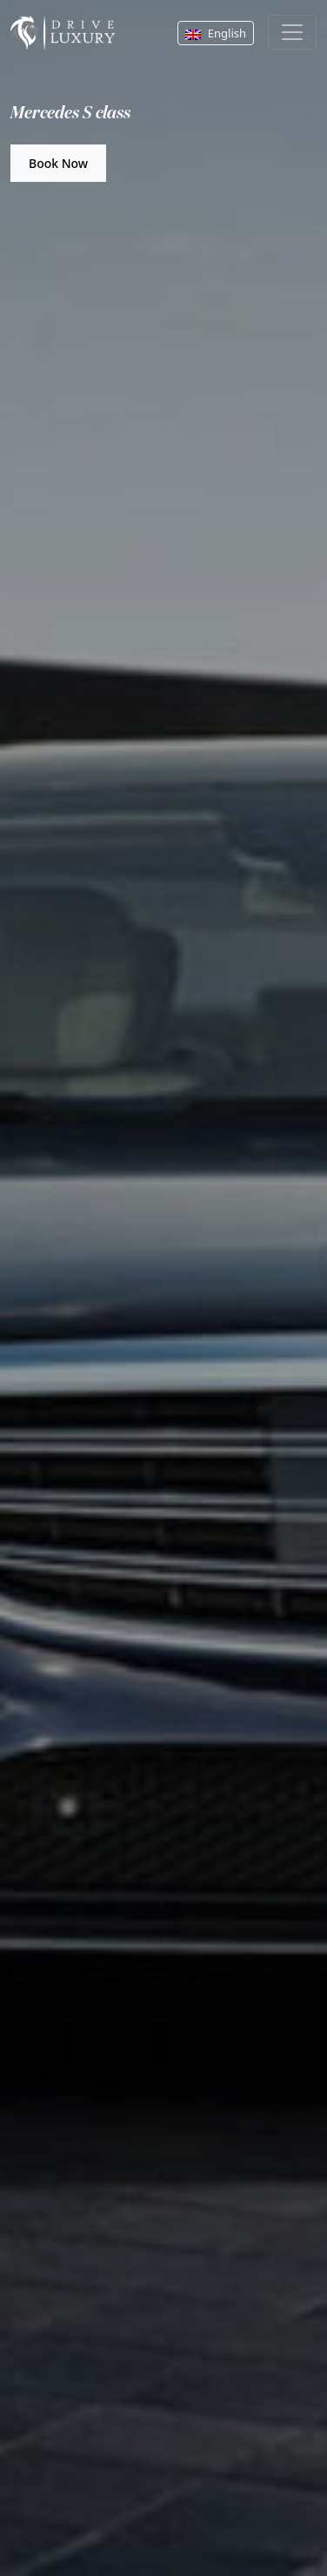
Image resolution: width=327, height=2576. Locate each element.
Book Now (58, 163)
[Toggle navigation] (292, 32)
